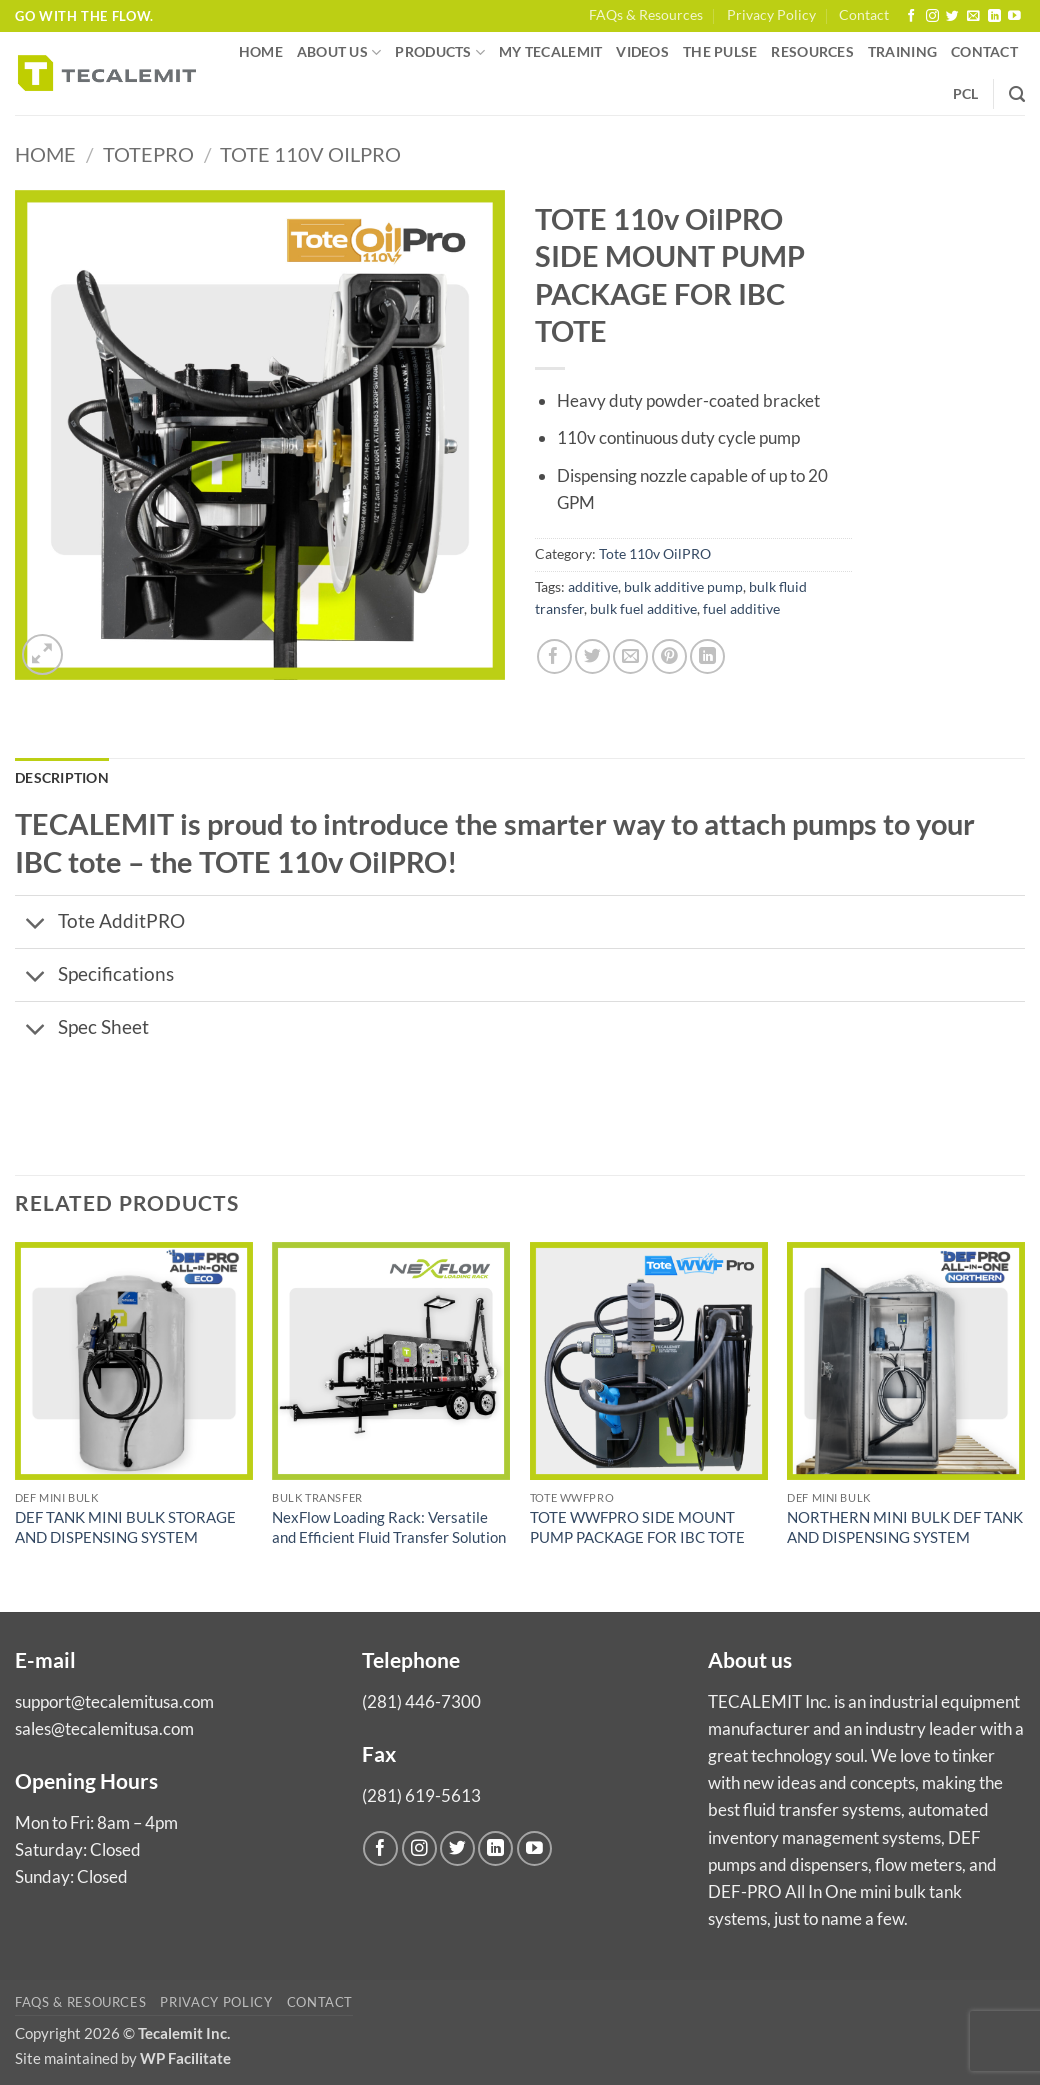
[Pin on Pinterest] (669, 656)
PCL (966, 94)
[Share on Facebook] (554, 656)
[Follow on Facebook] (911, 16)
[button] (42, 654)
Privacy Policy (771, 15)
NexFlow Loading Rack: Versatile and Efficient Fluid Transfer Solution (389, 1527)
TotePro (148, 154)
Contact (864, 15)
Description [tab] (62, 778)
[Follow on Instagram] (932, 16)
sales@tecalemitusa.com (104, 1728)
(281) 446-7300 (421, 1701)
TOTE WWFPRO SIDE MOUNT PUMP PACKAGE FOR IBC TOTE (637, 1527)
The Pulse (720, 52)
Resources (812, 52)
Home (261, 52)
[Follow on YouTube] (1014, 16)
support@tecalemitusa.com (114, 1701)
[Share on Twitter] (592, 656)
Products (440, 52)
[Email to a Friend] (630, 656)
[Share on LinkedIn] (707, 656)
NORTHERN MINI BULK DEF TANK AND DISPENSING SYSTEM (905, 1527)
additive (593, 587)
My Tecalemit (550, 52)
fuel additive (741, 609)
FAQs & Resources (646, 15)
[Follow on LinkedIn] (994, 16)
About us (339, 52)
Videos (642, 52)
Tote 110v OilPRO (310, 154)
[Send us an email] (973, 16)
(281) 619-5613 (421, 1795)
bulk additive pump (683, 587)
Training (902, 52)
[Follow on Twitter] (952, 16)
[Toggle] (36, 923)
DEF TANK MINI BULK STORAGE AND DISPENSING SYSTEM (125, 1527)
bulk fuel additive (643, 609)
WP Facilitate (185, 2058)
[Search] (1017, 95)
